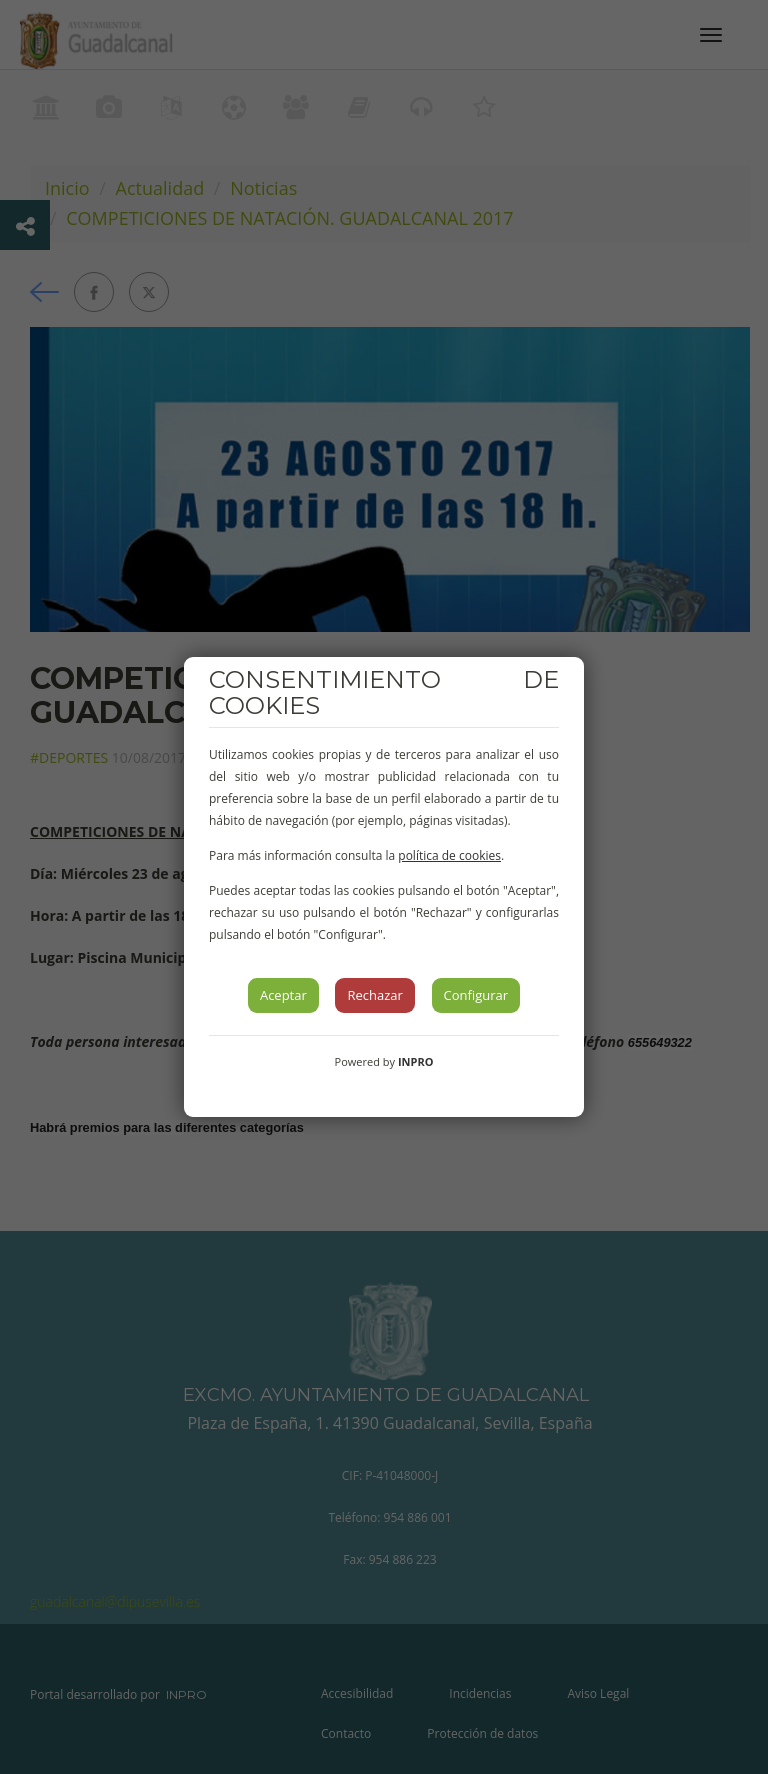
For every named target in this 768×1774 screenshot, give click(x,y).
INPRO (416, 1061)
